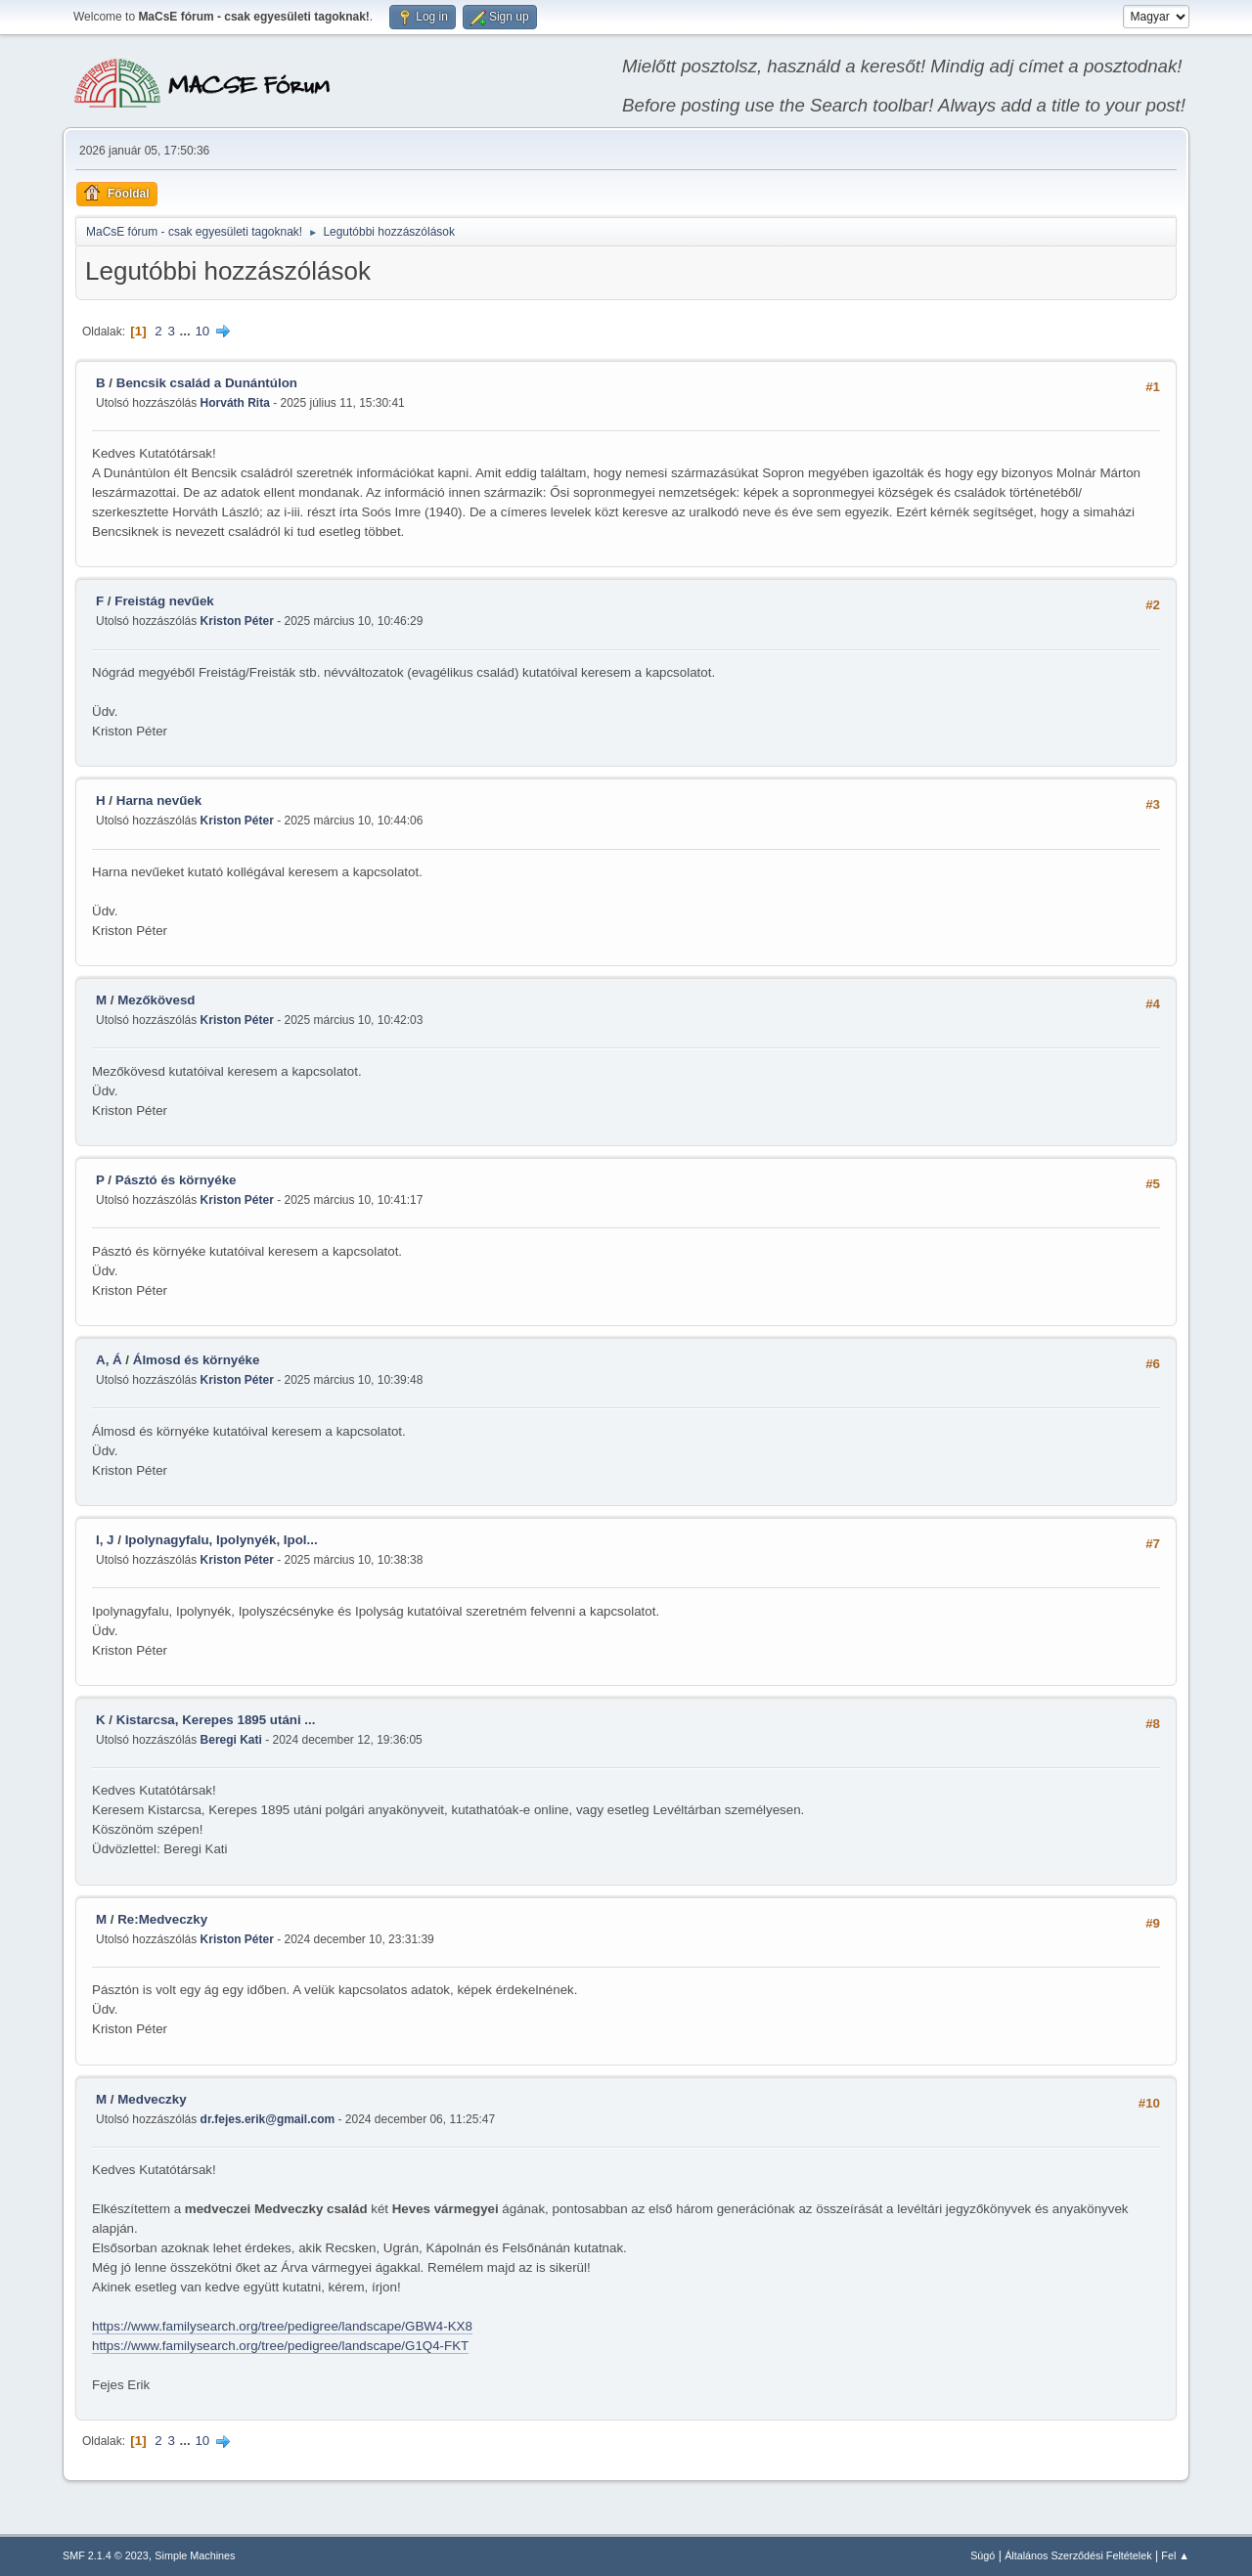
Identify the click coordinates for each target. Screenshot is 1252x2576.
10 (202, 331)
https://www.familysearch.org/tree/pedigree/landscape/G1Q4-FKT (280, 2345)
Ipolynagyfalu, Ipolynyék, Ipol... (221, 1539)
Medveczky (151, 2099)
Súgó (982, 2555)
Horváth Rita (235, 403)
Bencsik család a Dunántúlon (206, 383)
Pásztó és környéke (176, 1180)
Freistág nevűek (163, 601)
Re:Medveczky (162, 1919)
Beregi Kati (231, 1740)
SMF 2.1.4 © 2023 (106, 2555)
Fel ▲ (1175, 2555)
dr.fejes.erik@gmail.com (268, 2119)
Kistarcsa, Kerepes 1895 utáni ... (216, 1719)
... (187, 331)
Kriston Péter (237, 621)
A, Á (109, 1360)
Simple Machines (195, 2555)
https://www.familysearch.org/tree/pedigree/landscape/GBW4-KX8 (282, 2326)
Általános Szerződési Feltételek (1078, 2555)
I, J (105, 1539)
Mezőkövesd (156, 1000)
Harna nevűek (158, 800)
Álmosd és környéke (196, 1360)
